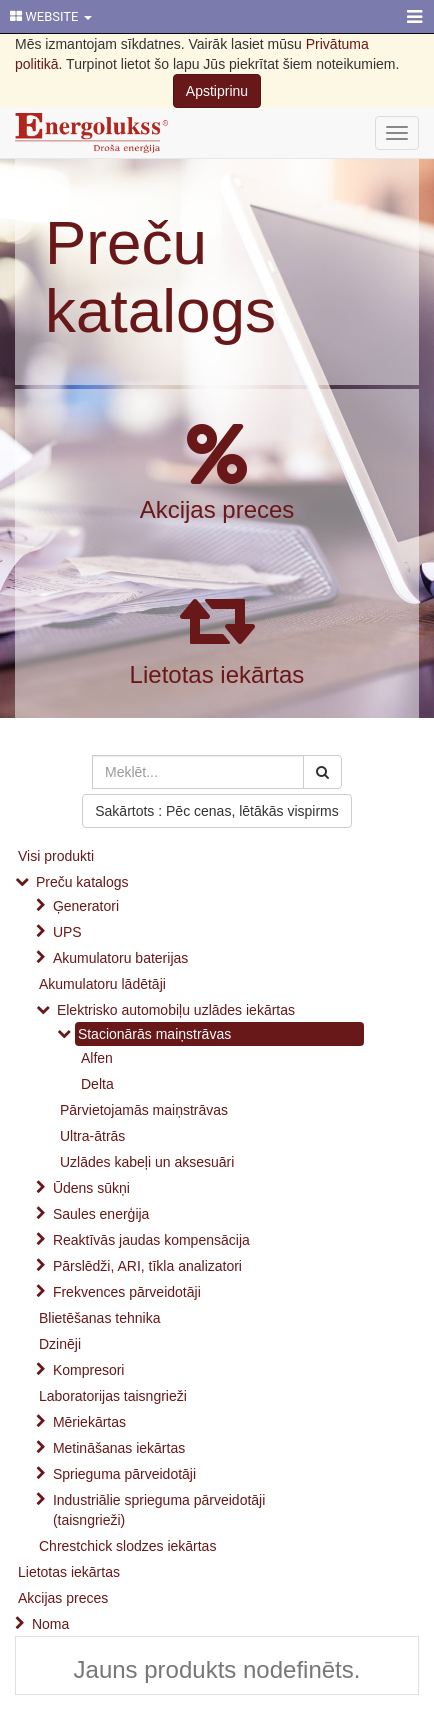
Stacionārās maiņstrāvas (154, 1034)
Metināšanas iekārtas (119, 1448)
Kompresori (89, 1370)
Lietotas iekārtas (217, 674)
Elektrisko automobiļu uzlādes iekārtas (176, 1010)
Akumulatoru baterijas (120, 958)
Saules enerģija (101, 1214)
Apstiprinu (217, 91)
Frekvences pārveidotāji (127, 1292)
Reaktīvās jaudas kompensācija (151, 1240)
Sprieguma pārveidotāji (124, 1474)
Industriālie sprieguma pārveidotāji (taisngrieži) (159, 1510)
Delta (97, 1084)
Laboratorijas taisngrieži (113, 1396)
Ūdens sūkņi (91, 1188)
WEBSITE (51, 16)
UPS (67, 932)
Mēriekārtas (89, 1422)
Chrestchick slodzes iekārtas (127, 1546)
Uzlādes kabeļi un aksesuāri (147, 1162)
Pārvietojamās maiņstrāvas (144, 1110)
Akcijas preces (217, 509)
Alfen (97, 1058)
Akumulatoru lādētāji (102, 984)
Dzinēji (60, 1344)
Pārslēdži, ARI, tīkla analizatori (147, 1266)
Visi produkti (56, 856)
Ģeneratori (86, 906)
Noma (50, 1624)
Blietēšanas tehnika (99, 1318)
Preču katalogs (160, 276)
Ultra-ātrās (92, 1136)
